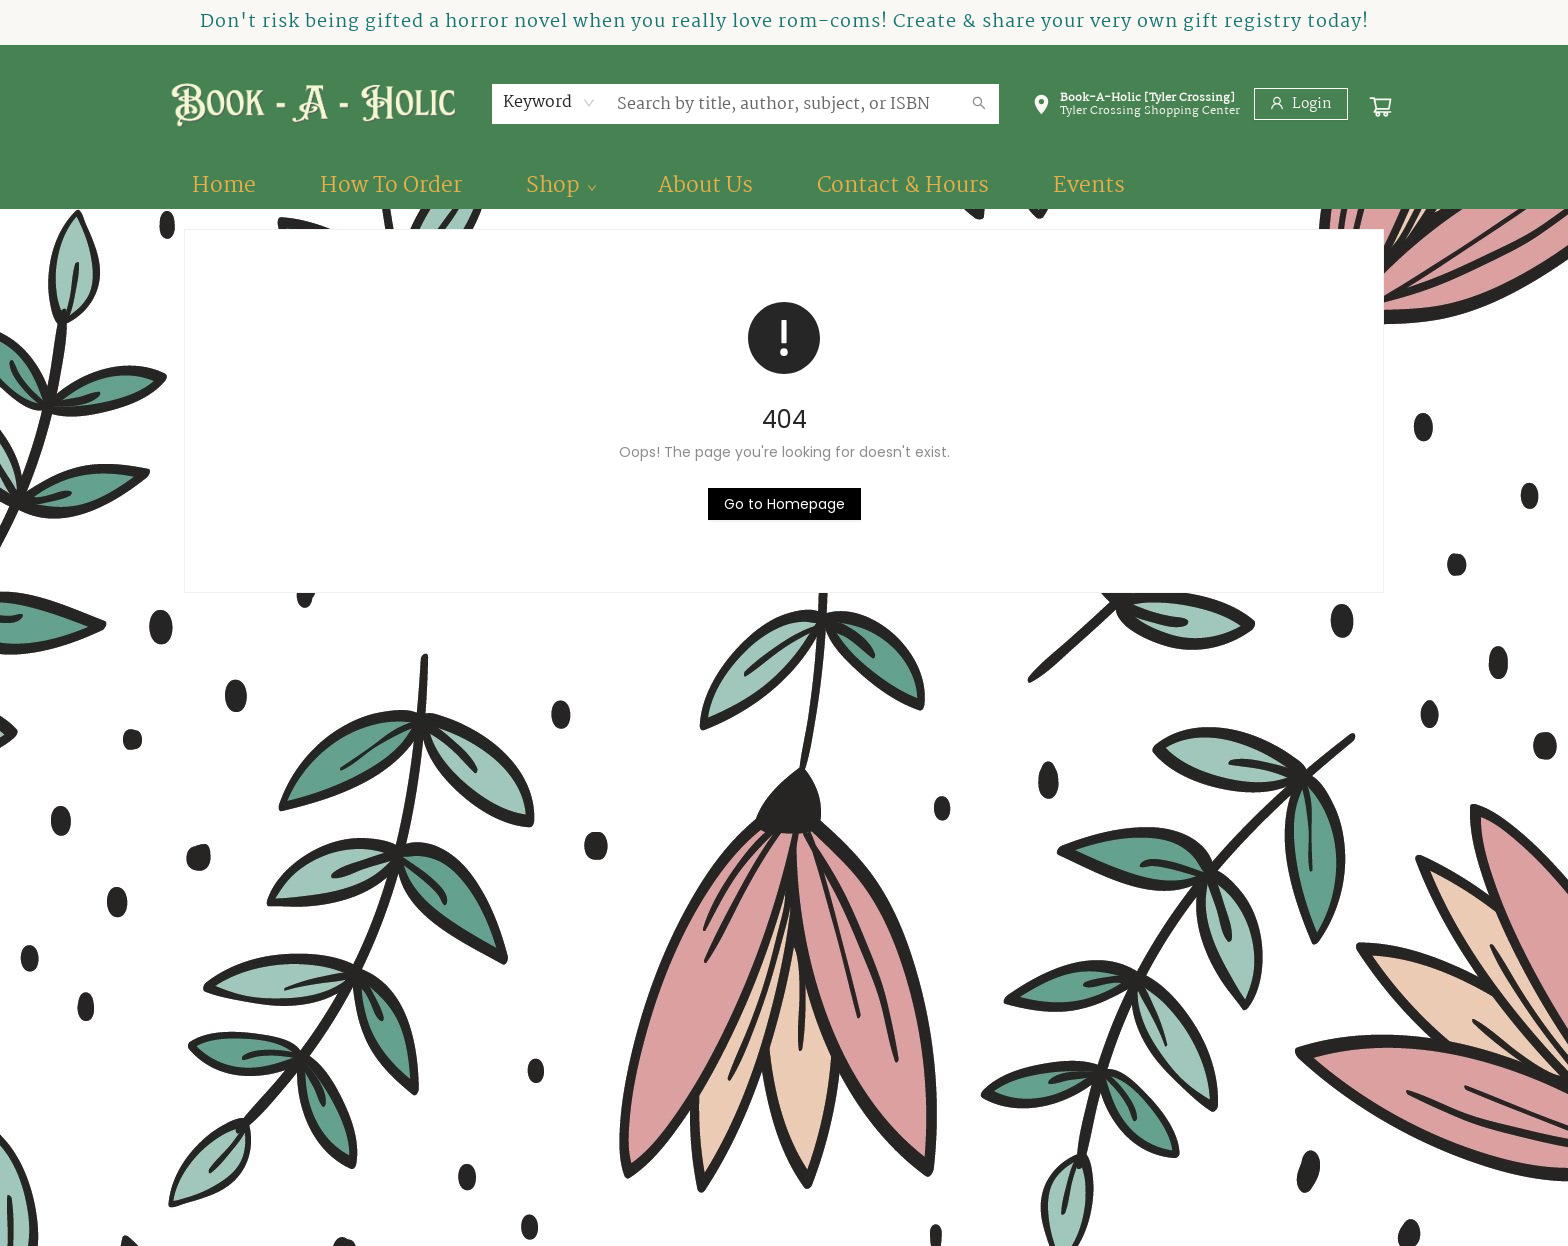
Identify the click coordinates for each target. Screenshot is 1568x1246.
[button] (1136, 108)
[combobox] (549, 103)
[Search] (979, 104)
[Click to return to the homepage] (784, 504)
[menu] (784, 186)
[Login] (1301, 104)
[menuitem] (224, 186)
